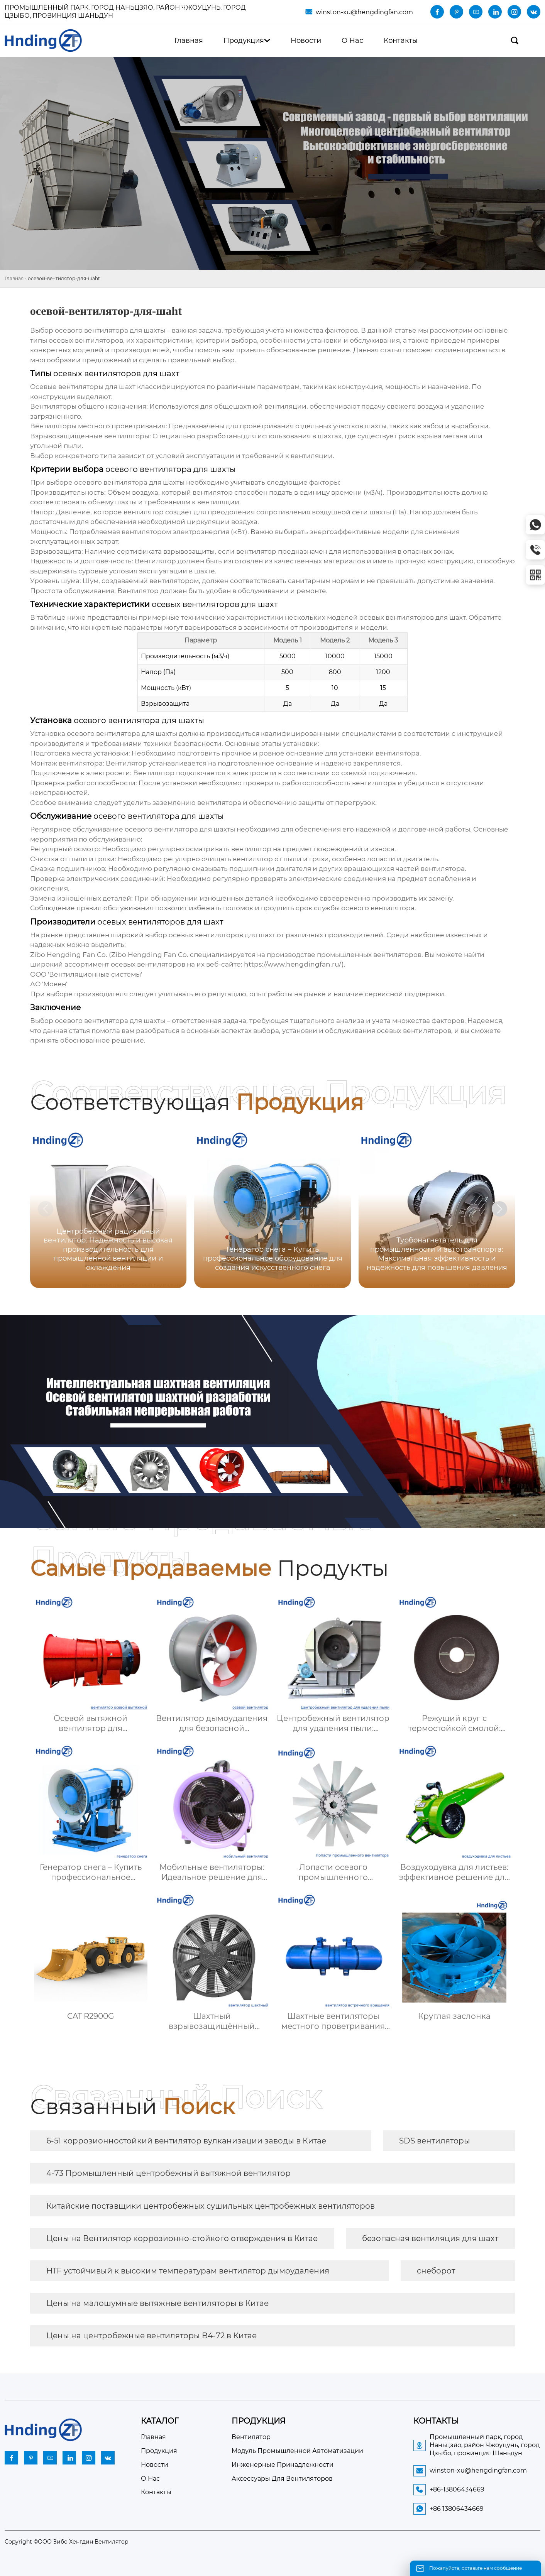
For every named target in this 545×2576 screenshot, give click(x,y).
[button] (499, 1209)
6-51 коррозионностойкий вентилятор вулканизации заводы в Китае (186, 2140)
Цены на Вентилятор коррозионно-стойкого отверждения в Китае (182, 2238)
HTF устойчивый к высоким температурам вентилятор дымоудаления (187, 2270)
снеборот (436, 2270)
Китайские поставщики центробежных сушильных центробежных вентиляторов (210, 2206)
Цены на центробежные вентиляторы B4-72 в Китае (151, 2335)
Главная (14, 278)
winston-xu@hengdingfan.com (364, 12)
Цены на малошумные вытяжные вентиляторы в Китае (157, 2303)
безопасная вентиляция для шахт (430, 2238)
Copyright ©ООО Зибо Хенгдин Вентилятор (67, 2541)
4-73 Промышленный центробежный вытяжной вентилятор (168, 2173)
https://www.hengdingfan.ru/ (293, 964)
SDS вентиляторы (434, 2140)
